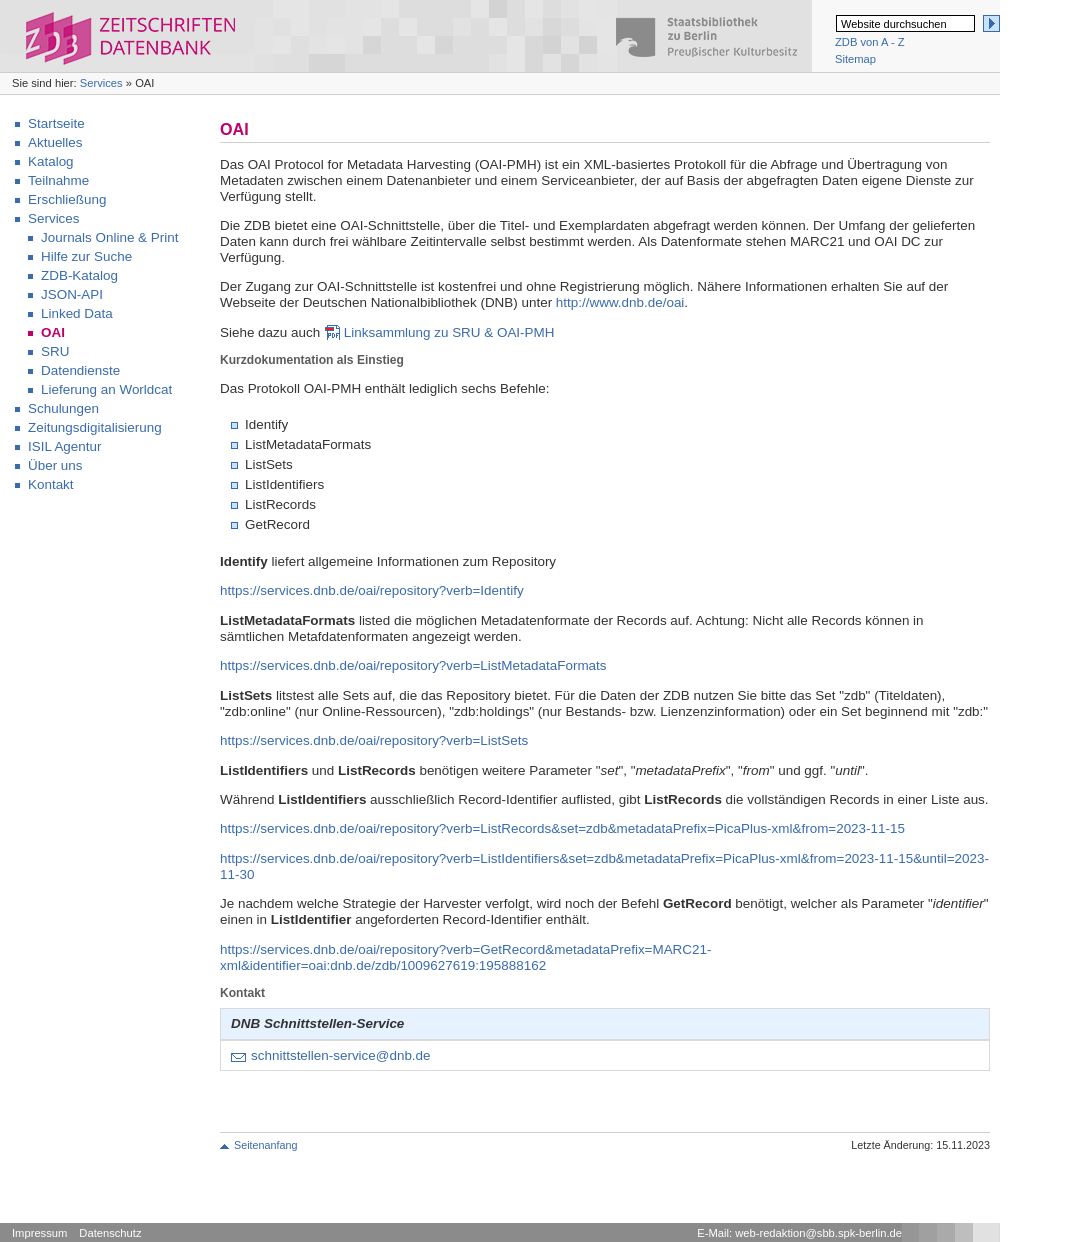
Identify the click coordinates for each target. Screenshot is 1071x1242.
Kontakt (51, 484)
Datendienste (80, 370)
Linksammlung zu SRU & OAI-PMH (449, 332)
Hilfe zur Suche (86, 256)
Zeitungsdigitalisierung (95, 427)
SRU (55, 351)
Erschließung (67, 199)
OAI (53, 332)
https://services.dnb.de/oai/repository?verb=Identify (372, 590)
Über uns (55, 465)
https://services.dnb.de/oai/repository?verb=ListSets (374, 740)
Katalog (51, 161)
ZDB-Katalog (79, 275)
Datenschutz (110, 1233)
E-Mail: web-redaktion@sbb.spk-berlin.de (799, 1233)
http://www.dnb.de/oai (620, 302)
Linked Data (77, 313)
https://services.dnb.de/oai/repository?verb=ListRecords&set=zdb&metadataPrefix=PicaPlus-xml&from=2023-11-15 (562, 828)
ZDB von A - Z (870, 42)
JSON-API (72, 294)
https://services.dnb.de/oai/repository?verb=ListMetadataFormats (413, 665)
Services (101, 83)
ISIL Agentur (64, 446)
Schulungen (63, 408)
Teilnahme (58, 180)
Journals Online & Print (109, 237)
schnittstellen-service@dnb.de (340, 1055)
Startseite (56, 123)
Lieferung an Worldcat (106, 389)
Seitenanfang (265, 1145)
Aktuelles (55, 142)
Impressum (39, 1233)
